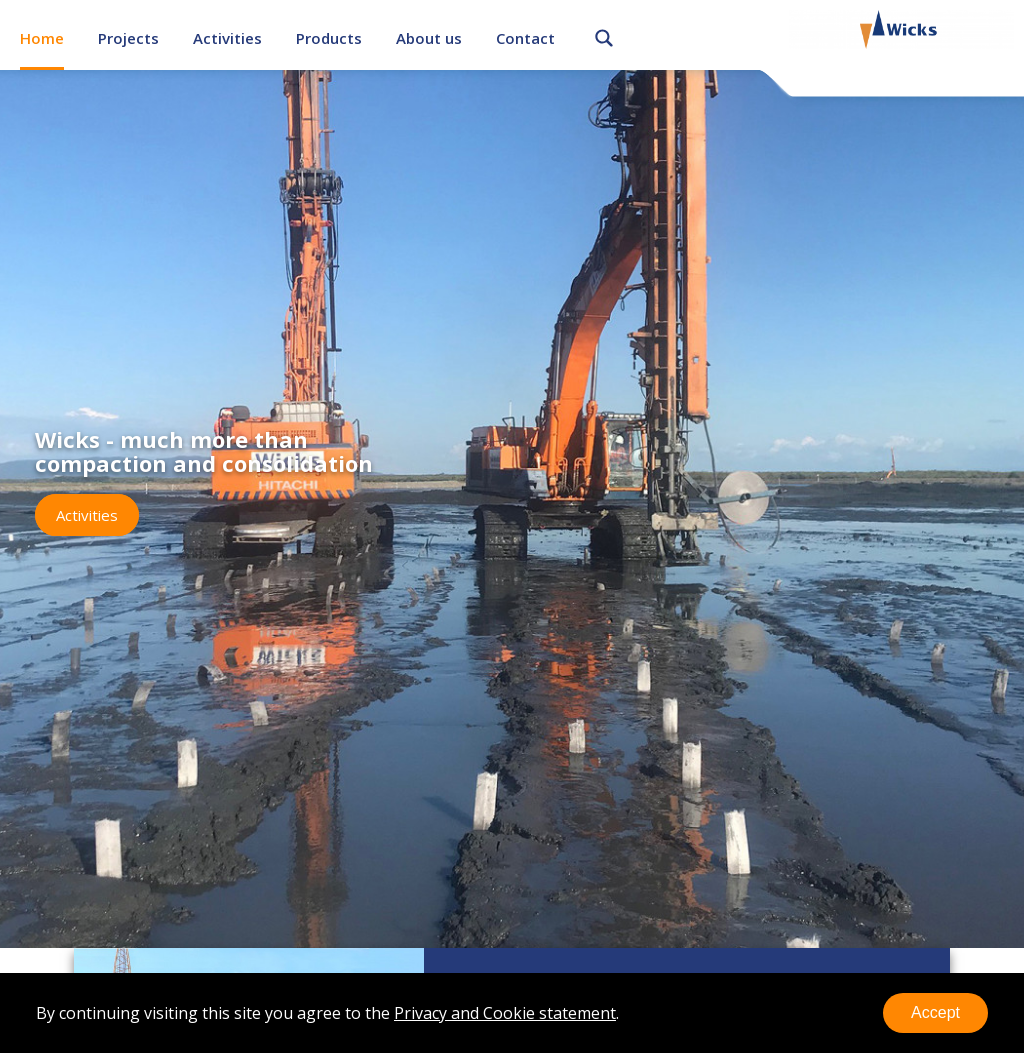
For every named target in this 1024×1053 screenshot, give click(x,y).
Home (42, 38)
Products (329, 38)
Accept (935, 1012)
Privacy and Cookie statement (505, 1013)
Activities (227, 38)
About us (429, 38)
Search (604, 35)
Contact (525, 38)
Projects (128, 38)
